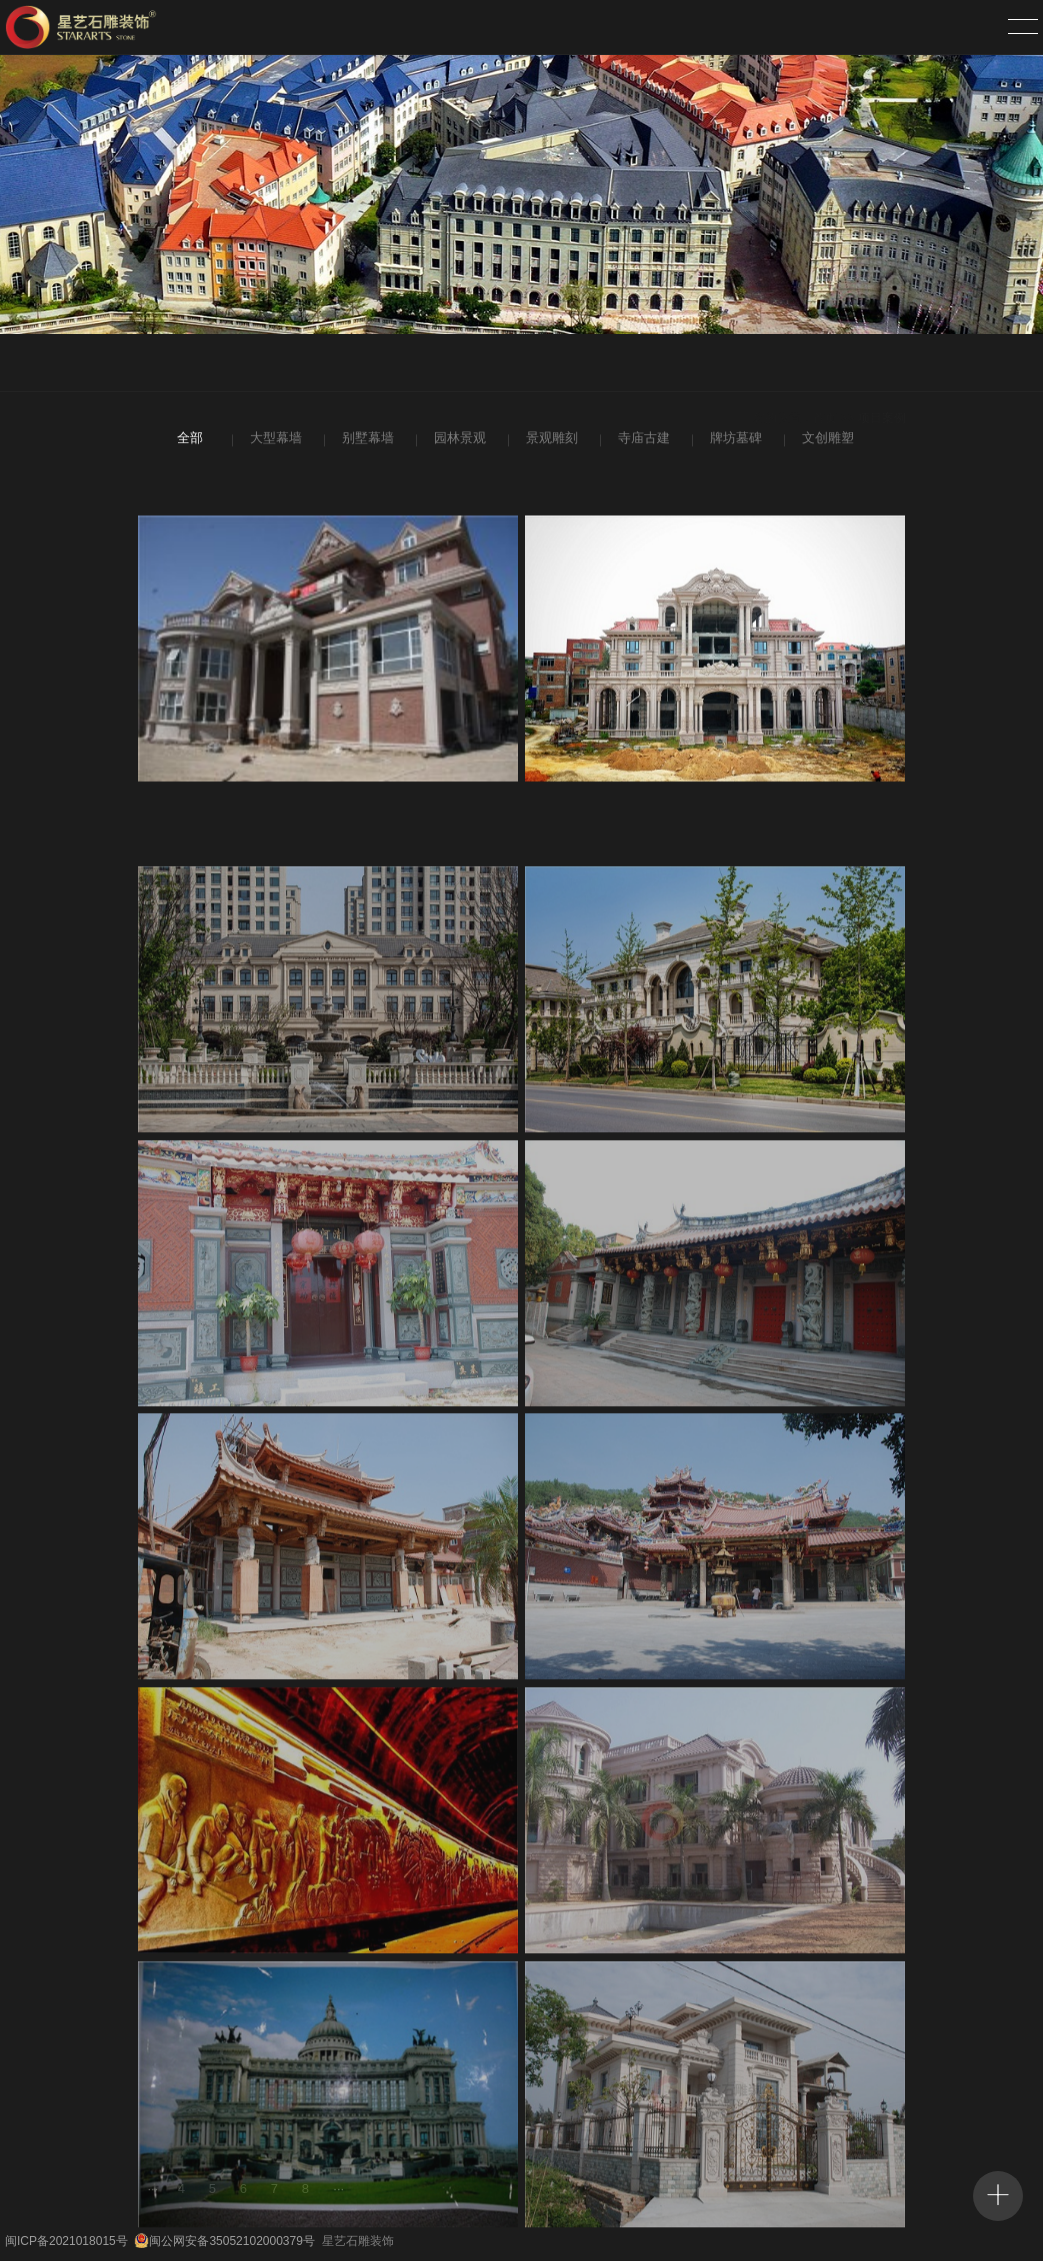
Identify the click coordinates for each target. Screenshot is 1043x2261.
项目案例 (882, 364)
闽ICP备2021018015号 (66, 2241)
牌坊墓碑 (734, 441)
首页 (825, 364)
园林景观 (458, 441)
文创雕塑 (826, 441)
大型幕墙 (274, 441)
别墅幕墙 (366, 441)
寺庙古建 (642, 441)
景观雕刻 (550, 441)
